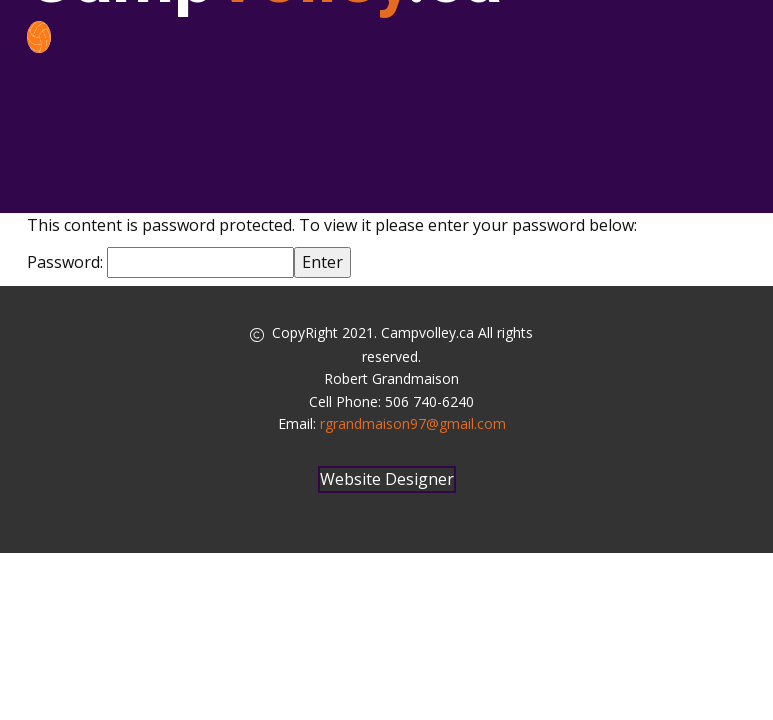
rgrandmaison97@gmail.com (413, 423)
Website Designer (387, 479)
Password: (160, 262)
